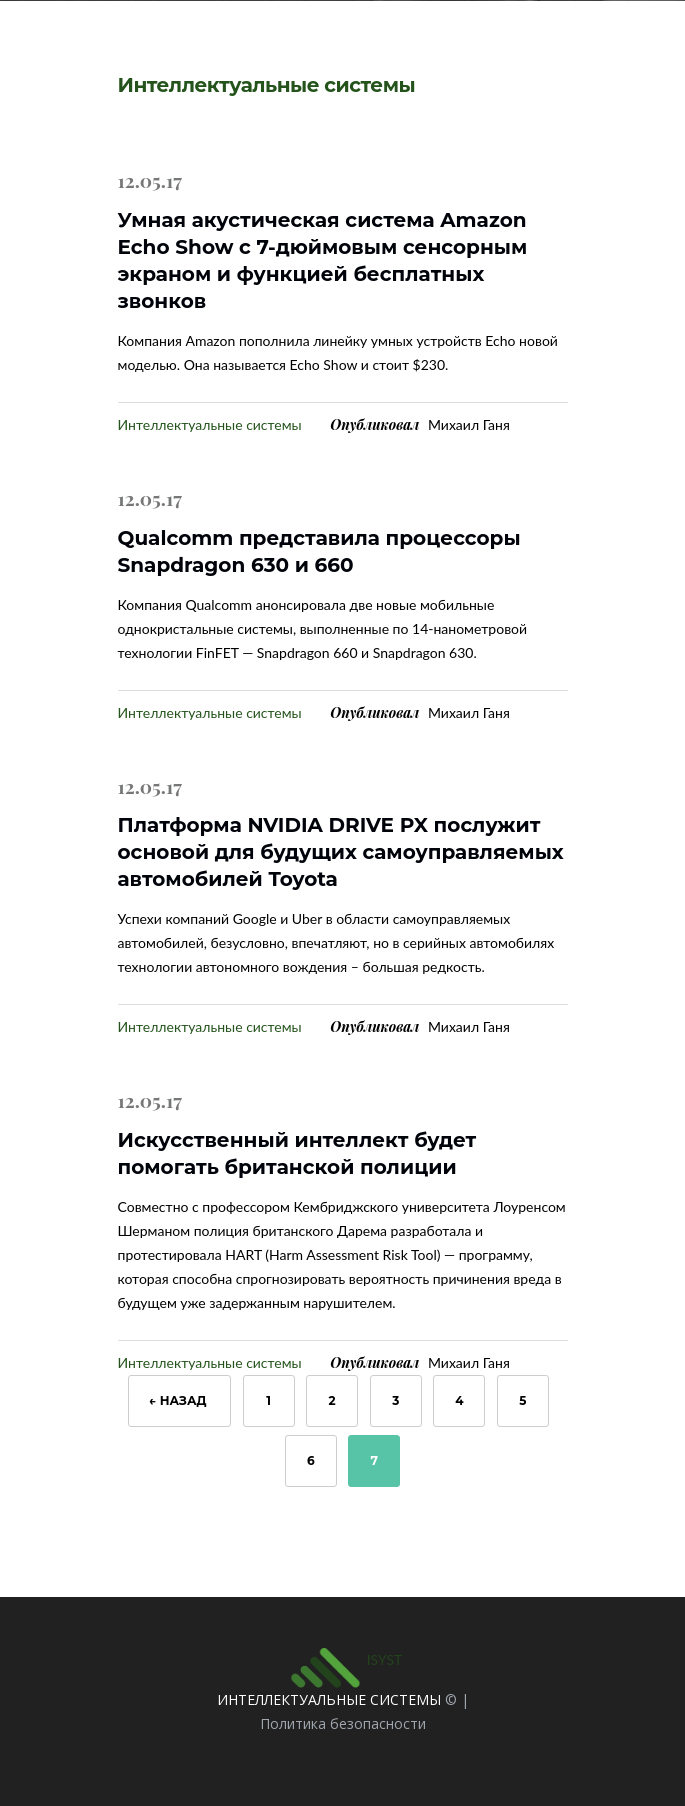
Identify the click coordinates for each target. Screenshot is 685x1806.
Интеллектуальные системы (210, 424)
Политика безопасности (343, 1723)
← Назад (179, 1401)
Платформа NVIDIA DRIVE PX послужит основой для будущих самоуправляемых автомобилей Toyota (341, 852)
